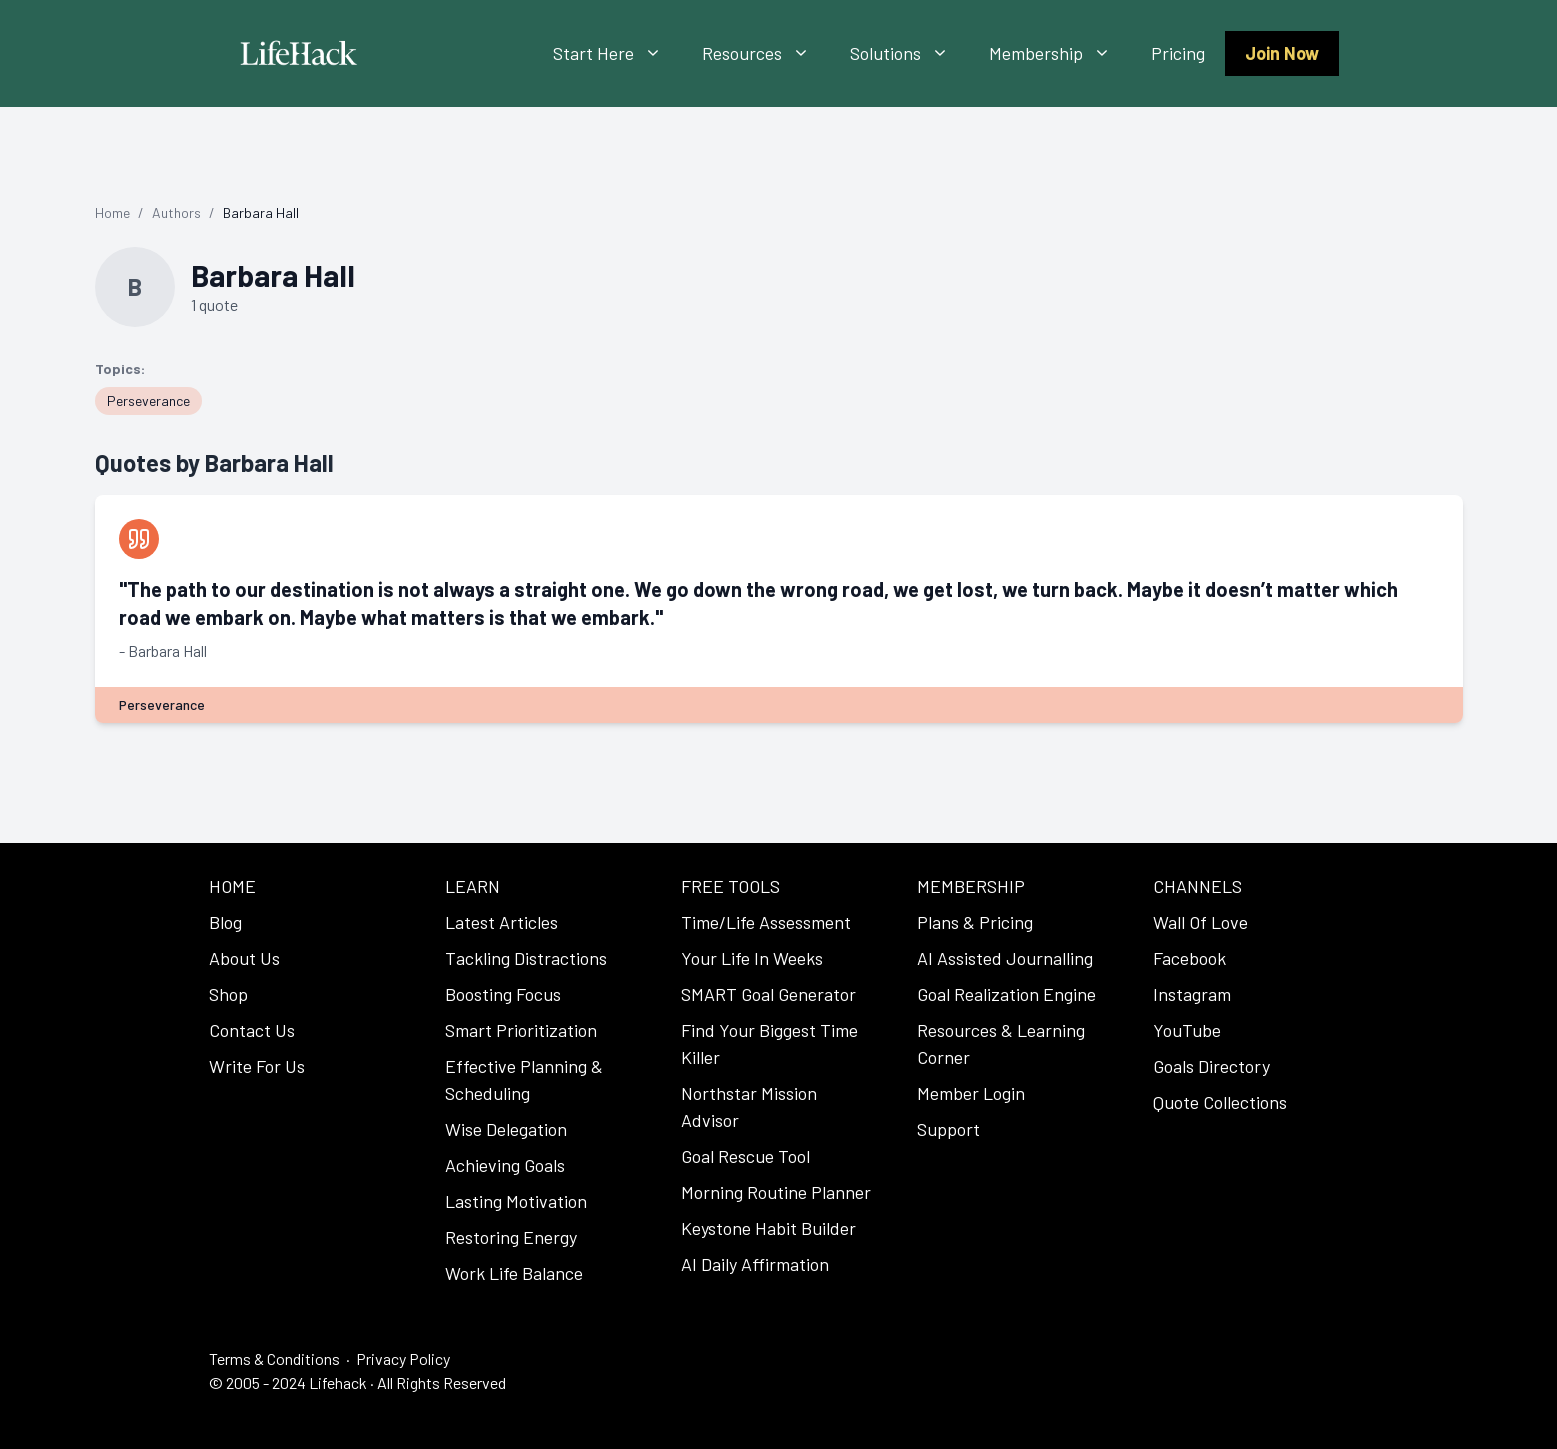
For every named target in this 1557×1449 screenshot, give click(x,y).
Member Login (971, 1093)
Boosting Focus (503, 994)
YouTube (1187, 1030)
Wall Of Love (1200, 922)
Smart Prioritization (521, 1030)
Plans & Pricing (975, 922)
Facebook (1189, 958)
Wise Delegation (506, 1129)
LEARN (472, 886)
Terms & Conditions (274, 1358)
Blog (225, 922)
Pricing (1178, 53)
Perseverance (148, 400)
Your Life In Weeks (752, 958)
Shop (228, 994)
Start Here (617, 53)
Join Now (1282, 53)
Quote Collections (1220, 1102)
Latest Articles (501, 922)
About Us (244, 958)
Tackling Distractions (526, 958)
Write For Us (257, 1066)
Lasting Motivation (516, 1201)
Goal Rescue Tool (745, 1156)
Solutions (909, 53)
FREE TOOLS (730, 886)
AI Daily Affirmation (755, 1264)
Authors (176, 212)
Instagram (1192, 994)
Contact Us (252, 1030)
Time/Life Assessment (766, 922)
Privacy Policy (403, 1358)
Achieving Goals (505, 1165)
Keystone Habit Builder (768, 1228)
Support (948, 1129)
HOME (232, 886)
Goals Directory (1211, 1066)
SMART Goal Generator (768, 994)
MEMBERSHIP (971, 886)
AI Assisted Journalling (1005, 958)
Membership (1060, 53)
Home (112, 212)
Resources (766, 53)
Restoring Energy (511, 1237)
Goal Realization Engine (1006, 994)
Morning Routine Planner (776, 1192)
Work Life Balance (514, 1273)
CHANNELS (1197, 886)
